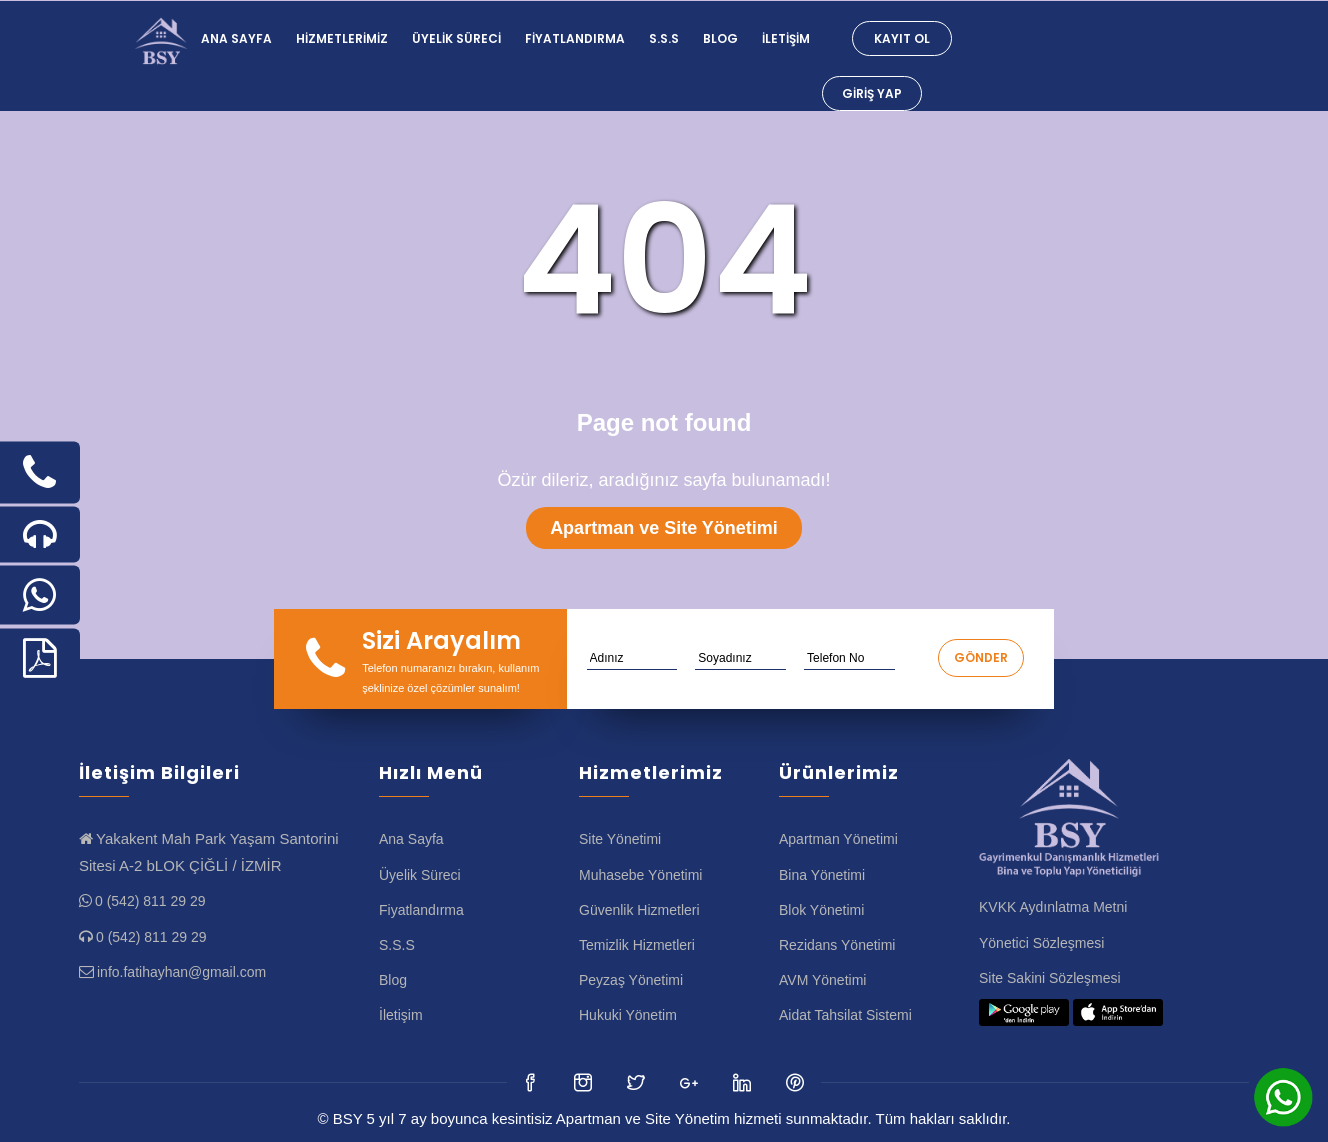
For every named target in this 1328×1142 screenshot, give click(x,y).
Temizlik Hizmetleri (637, 945)
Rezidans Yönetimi (837, 945)
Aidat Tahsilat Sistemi (845, 1015)
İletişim (786, 38)
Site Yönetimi (620, 839)
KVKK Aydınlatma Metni (1053, 907)
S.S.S (664, 38)
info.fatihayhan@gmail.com (181, 972)
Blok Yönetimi (821, 910)
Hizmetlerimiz (342, 38)
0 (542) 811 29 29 (150, 901)
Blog (720, 38)
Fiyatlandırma (575, 38)
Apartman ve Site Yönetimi (664, 528)
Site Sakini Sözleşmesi (1050, 978)
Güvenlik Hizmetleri (639, 910)
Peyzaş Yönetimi (631, 980)
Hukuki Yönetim (628, 1015)
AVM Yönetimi (822, 980)
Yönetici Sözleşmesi (1041, 943)
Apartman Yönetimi (838, 839)
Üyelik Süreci (456, 38)
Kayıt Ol (902, 38)
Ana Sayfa (236, 38)
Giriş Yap (872, 93)
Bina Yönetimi (822, 875)
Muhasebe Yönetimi (640, 875)
